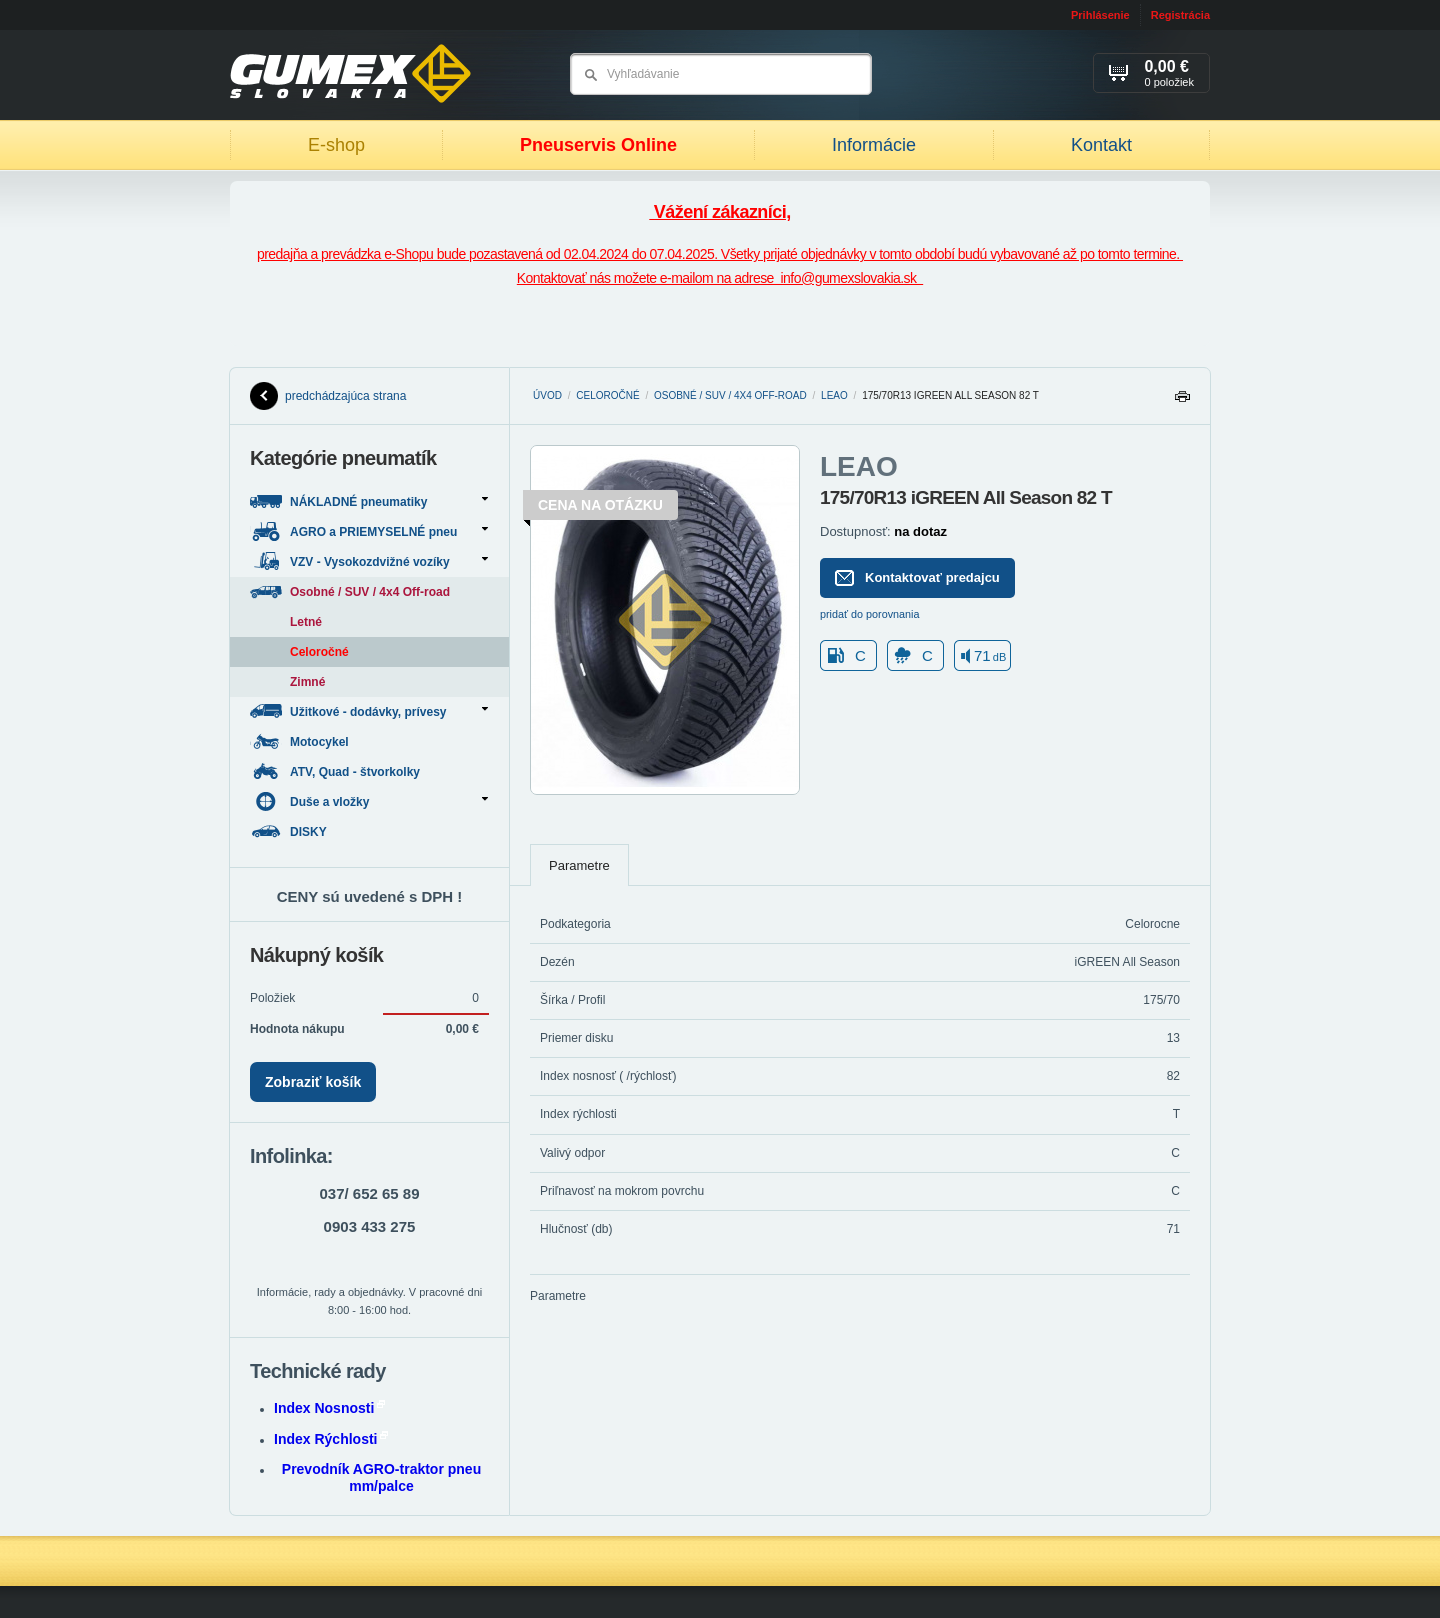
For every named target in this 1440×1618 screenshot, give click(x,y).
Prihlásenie (1100, 15)
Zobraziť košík (313, 1082)
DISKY (290, 831)
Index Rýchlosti (331, 1439)
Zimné (307, 682)
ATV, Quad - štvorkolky (336, 771)
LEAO (834, 395)
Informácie (874, 145)
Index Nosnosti (329, 1408)
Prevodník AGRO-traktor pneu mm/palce (381, 1477)
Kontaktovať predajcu (917, 578)
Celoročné (607, 395)
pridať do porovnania (870, 614)
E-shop (336, 145)
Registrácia (1180, 15)
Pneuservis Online (598, 145)
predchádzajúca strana (328, 396)
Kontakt (1101, 145)
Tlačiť (1182, 401)
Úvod (547, 395)
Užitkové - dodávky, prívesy (369, 711)
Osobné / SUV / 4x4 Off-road (730, 395)
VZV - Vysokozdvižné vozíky (369, 561)
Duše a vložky (369, 801)
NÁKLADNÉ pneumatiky (369, 501)
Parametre (579, 865)
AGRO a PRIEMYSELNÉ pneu (369, 531)
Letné (306, 622)
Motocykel (301, 741)
